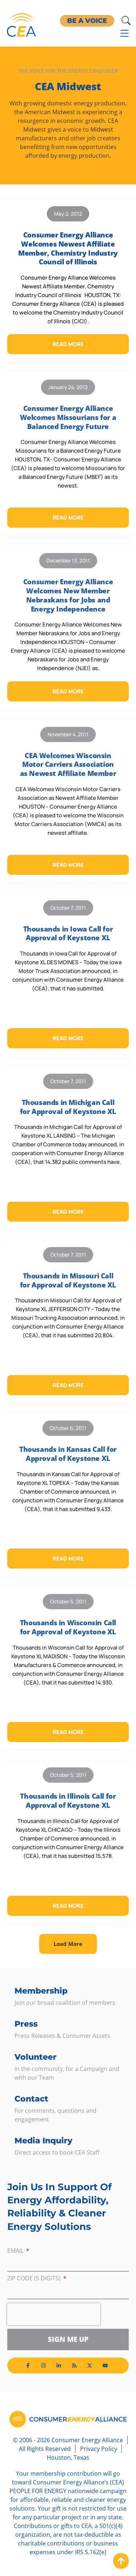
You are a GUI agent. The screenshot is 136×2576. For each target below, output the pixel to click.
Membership (41, 1991)
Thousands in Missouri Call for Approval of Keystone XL (68, 1280)
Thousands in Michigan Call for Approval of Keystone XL (68, 1107)
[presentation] (53, 2314)
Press (26, 2024)
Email (16, 2251)
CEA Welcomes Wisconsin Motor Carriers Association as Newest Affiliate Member (68, 764)
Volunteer (36, 2057)
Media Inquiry (44, 2141)
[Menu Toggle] (125, 33)
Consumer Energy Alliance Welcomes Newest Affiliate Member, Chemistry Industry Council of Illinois (68, 248)
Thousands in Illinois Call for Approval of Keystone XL (68, 1800)
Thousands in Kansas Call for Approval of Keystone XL (68, 1454)
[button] (68, 1944)
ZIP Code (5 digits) (34, 2278)
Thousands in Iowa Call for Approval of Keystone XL (68, 933)
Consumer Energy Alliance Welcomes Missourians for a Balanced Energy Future (68, 417)
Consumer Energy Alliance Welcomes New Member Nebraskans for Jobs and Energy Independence (68, 595)
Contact (31, 2099)
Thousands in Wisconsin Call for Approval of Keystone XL (68, 1627)
